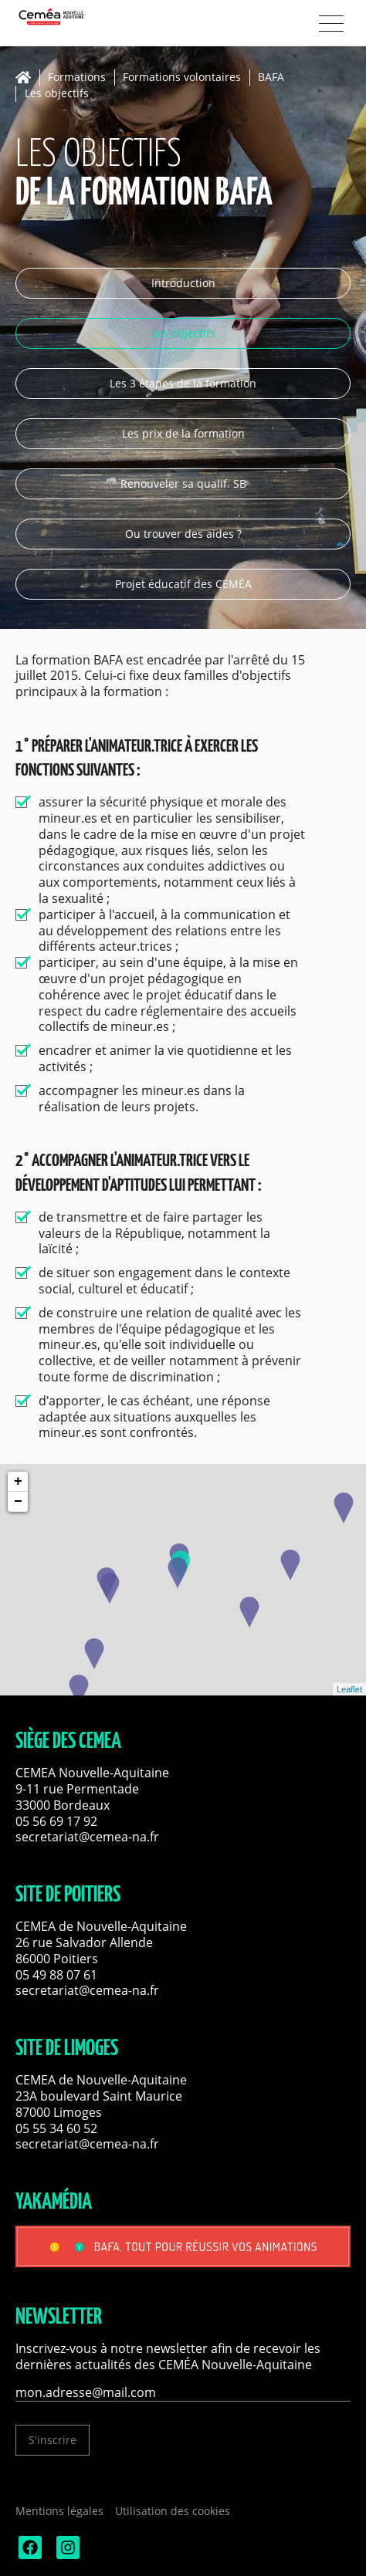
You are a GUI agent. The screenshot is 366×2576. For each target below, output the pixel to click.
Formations (77, 77)
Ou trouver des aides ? (183, 533)
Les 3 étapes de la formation (183, 383)
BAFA (271, 77)
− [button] (18, 1502)
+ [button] (18, 1481)
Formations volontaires (182, 77)
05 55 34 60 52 (56, 2128)
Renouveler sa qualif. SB (183, 483)
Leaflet (349, 1689)
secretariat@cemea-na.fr (87, 1836)
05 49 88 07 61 (56, 1974)
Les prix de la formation (183, 433)
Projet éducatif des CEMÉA (183, 583)
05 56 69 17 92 (56, 1821)
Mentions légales (59, 2510)
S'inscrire (52, 2439)
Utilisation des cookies (172, 2510)
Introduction (183, 283)
